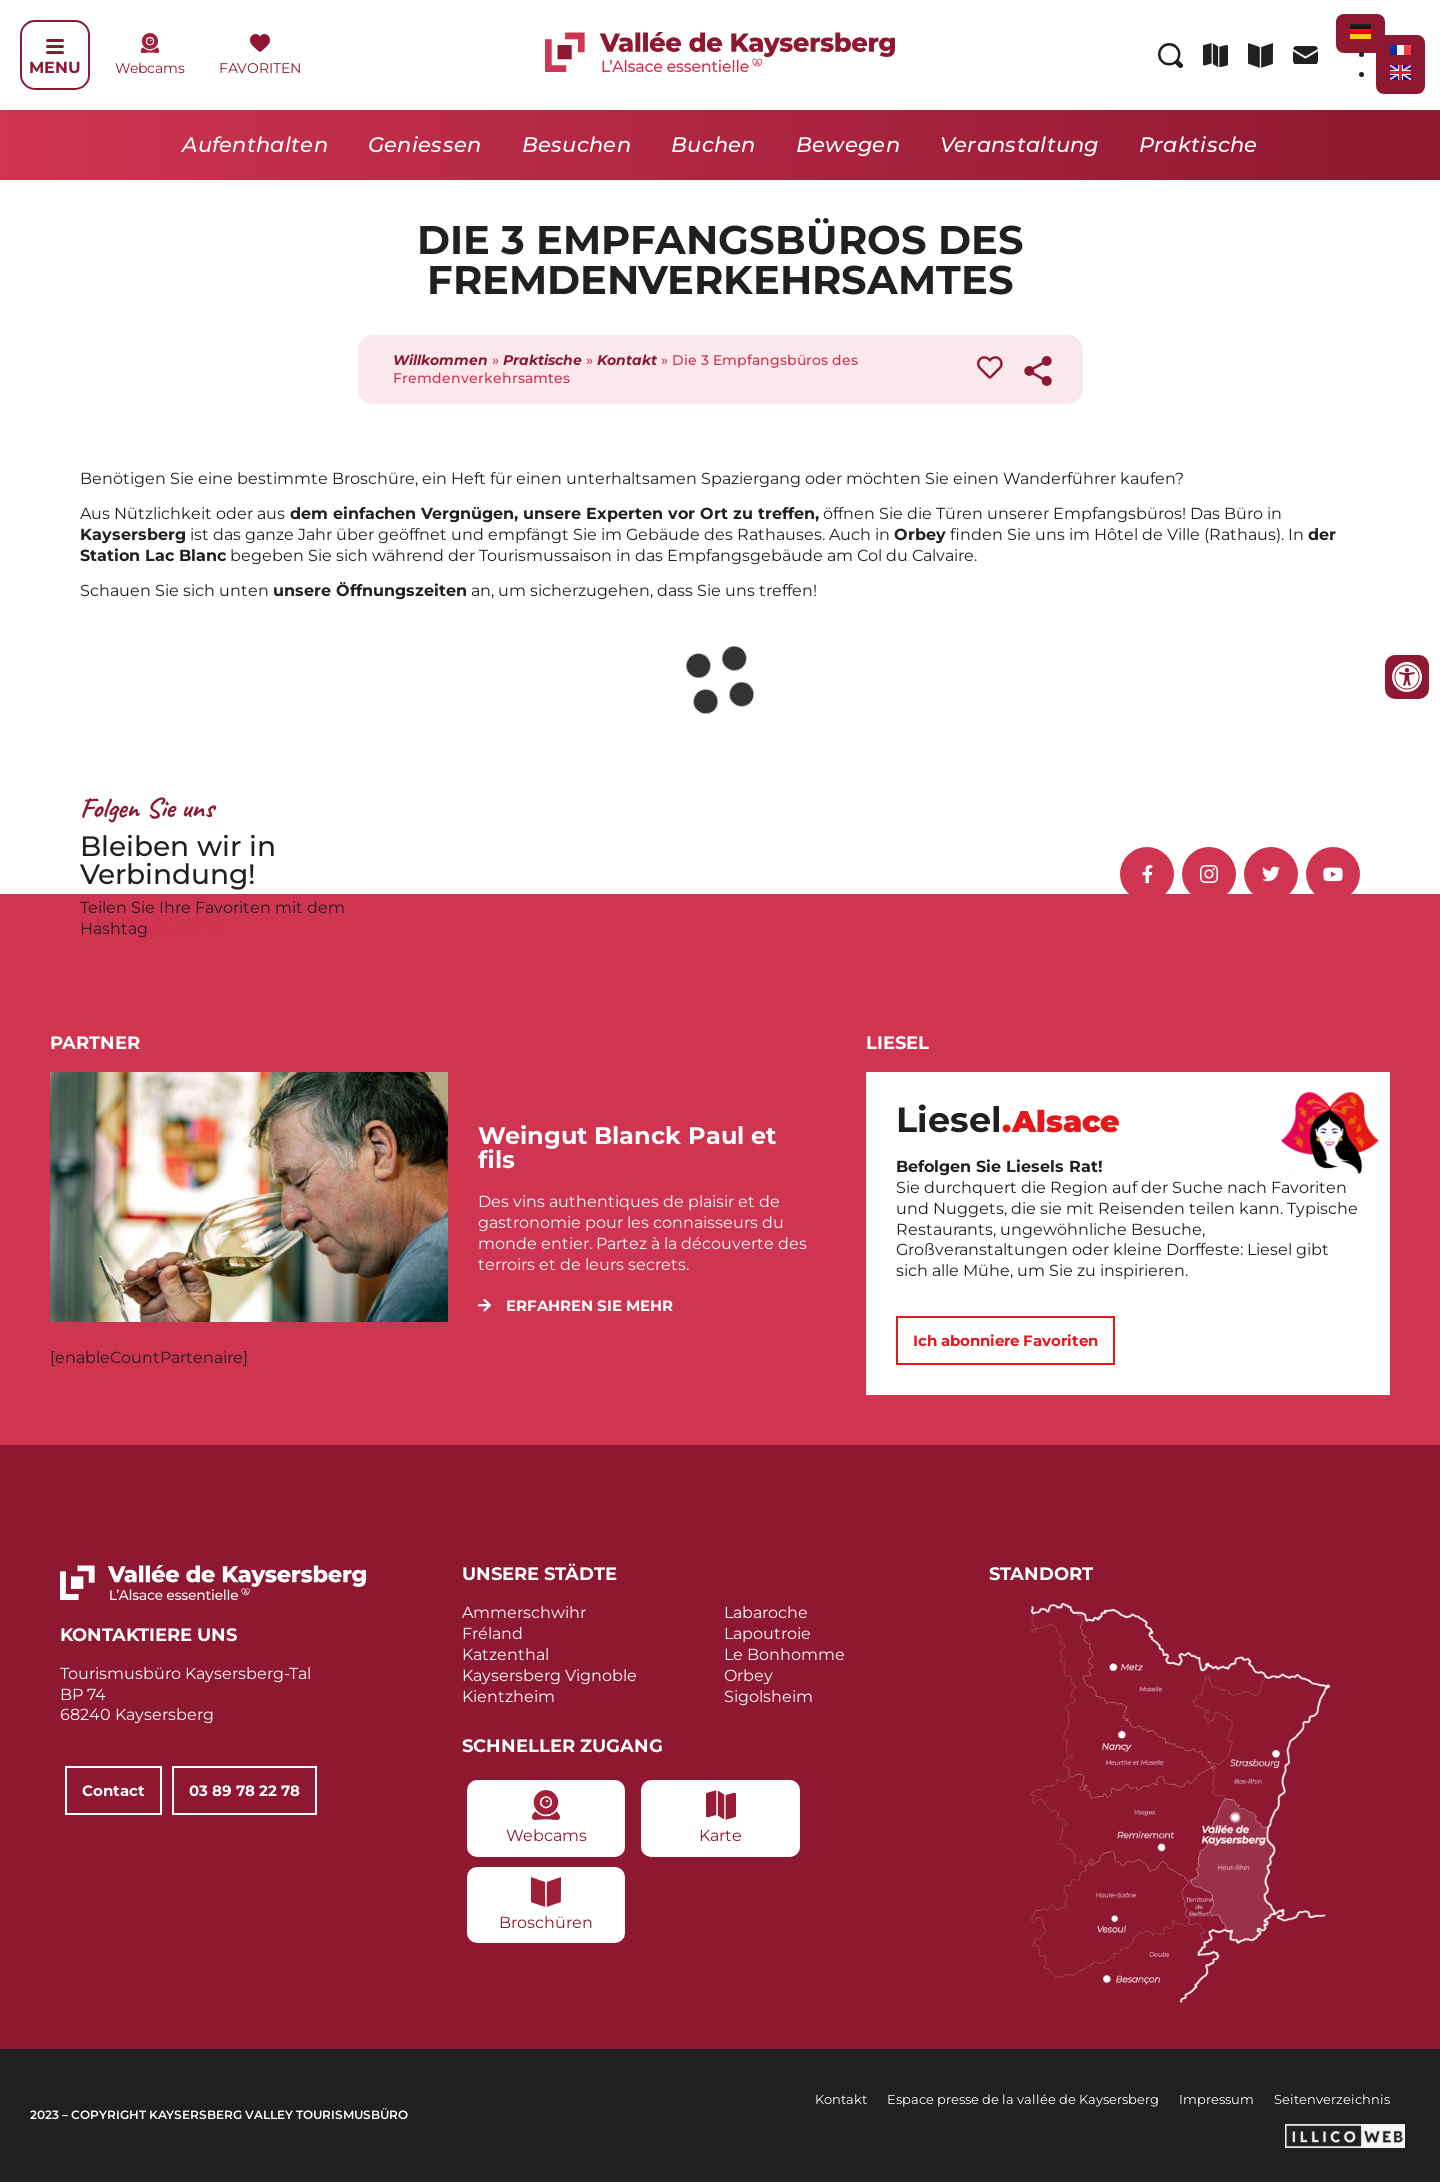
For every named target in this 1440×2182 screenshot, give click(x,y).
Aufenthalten (255, 144)
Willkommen (440, 360)
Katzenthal (505, 1654)
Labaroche (766, 1612)
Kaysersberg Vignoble (549, 1675)
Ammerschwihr (524, 1612)
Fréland (492, 1633)
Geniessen (425, 144)
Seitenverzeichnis (1332, 2099)
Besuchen (576, 144)
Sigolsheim (768, 1696)
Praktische (1198, 144)
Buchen (713, 144)
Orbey (748, 1675)
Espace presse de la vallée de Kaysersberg (1023, 2099)
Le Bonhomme (784, 1654)
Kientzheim (508, 1696)
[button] (575, 1305)
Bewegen (848, 144)
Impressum (1216, 2099)
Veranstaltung (1019, 144)
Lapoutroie (767, 1633)
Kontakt (627, 360)
